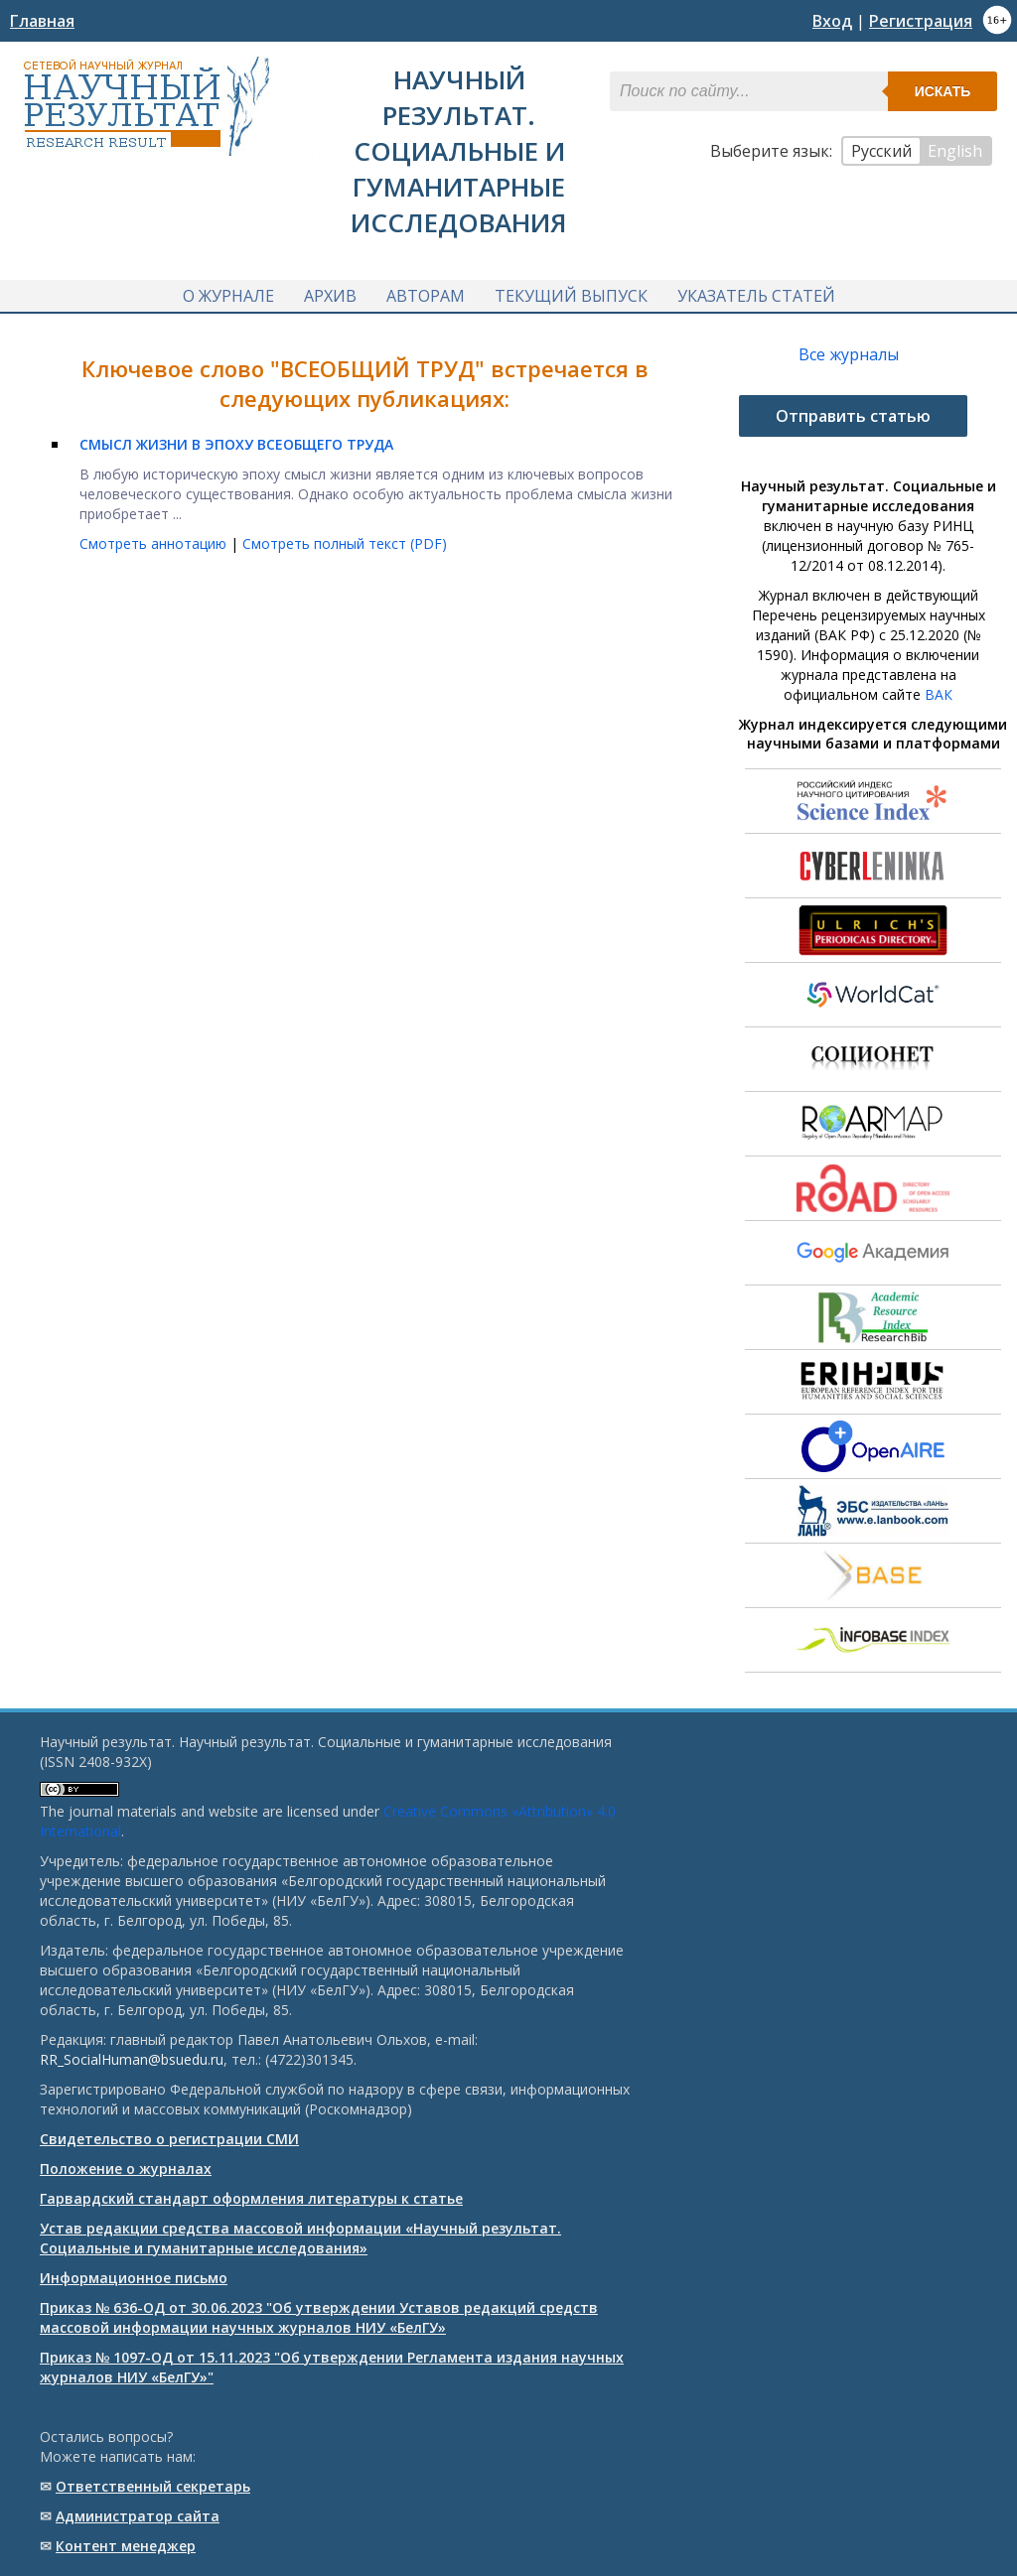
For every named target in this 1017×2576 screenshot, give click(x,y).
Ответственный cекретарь (153, 2486)
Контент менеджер (126, 2545)
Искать (943, 91)
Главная (42, 21)
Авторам (425, 296)
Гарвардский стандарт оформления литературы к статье (251, 2198)
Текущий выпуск (571, 296)
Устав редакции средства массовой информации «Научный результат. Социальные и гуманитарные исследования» (300, 2238)
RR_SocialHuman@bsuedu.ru (131, 2059)
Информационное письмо (133, 2277)
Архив (330, 296)
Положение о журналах (126, 2168)
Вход (832, 21)
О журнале (228, 296)
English (955, 151)
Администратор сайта (137, 2516)
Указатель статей (756, 296)
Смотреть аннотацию (154, 543)
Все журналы (849, 354)
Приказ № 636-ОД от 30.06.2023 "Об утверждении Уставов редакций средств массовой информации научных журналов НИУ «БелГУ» (319, 2317)
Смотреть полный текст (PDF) (344, 543)
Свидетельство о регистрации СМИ (169, 2138)
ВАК (938, 694)
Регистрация (920, 21)
